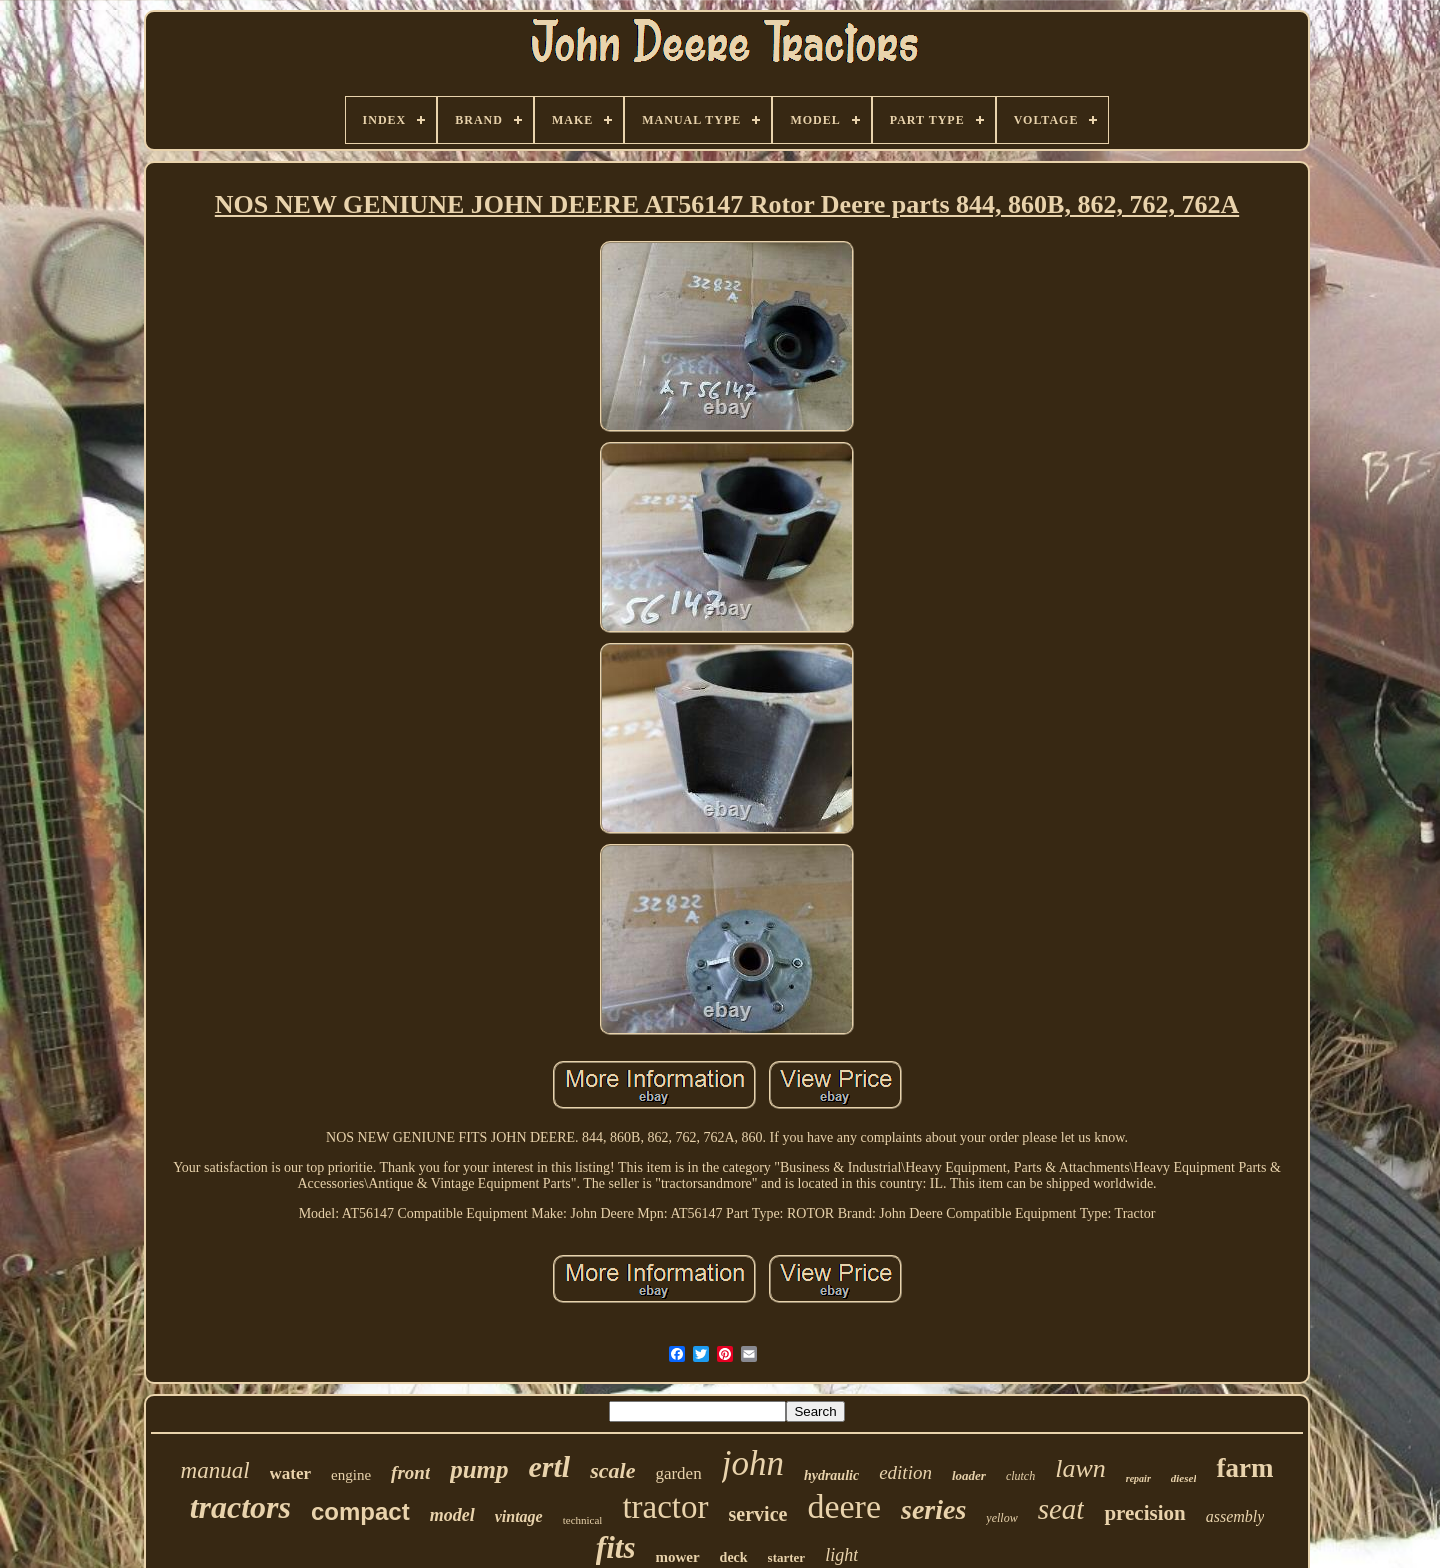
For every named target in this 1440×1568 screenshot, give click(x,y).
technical (583, 1520)
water (291, 1473)
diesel (1184, 1478)
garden (678, 1473)
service (758, 1514)
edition (905, 1472)
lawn (1080, 1468)
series (933, 1509)
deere (844, 1506)
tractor (665, 1507)
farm (1244, 1468)
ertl (550, 1466)
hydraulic (831, 1475)
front (410, 1472)
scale (612, 1470)
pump (479, 1469)
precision (1144, 1513)
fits (616, 1547)
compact (360, 1511)
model (452, 1515)
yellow (1001, 1518)
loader (969, 1475)
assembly (1235, 1516)
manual (215, 1470)
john (753, 1463)
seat (1061, 1509)
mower (677, 1557)
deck (734, 1557)
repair (1138, 1478)
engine (351, 1475)
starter (787, 1557)
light (841, 1555)
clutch (1020, 1476)
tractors (240, 1507)
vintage (519, 1516)
